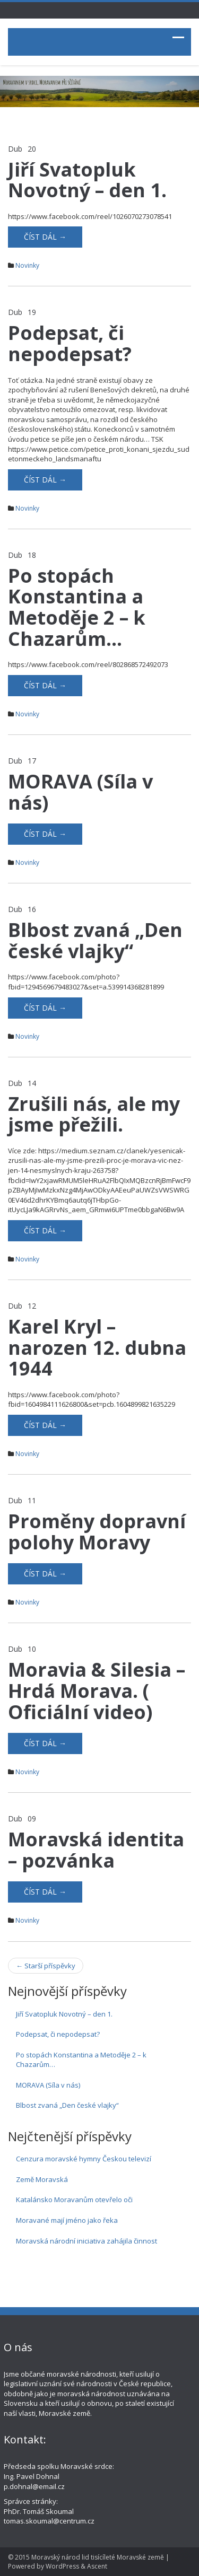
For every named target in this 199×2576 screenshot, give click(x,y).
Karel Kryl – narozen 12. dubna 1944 (97, 1347)
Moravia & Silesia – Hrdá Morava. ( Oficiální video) (96, 1690)
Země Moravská (42, 2179)
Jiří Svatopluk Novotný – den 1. (87, 180)
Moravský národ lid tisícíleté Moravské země (97, 2557)
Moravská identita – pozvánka (96, 1849)
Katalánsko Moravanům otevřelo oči (74, 2199)
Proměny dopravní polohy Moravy (97, 1531)
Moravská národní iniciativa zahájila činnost (86, 2241)
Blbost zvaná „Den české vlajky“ (95, 940)
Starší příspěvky (45, 1965)
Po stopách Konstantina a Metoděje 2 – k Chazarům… (76, 607)
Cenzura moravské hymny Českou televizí (83, 2158)
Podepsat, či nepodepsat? (70, 343)
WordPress (62, 2566)
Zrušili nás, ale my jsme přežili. (94, 1114)
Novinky (27, 265)
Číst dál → (45, 237)
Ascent (97, 2566)
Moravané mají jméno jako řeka (67, 2220)
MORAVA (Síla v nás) (80, 792)
